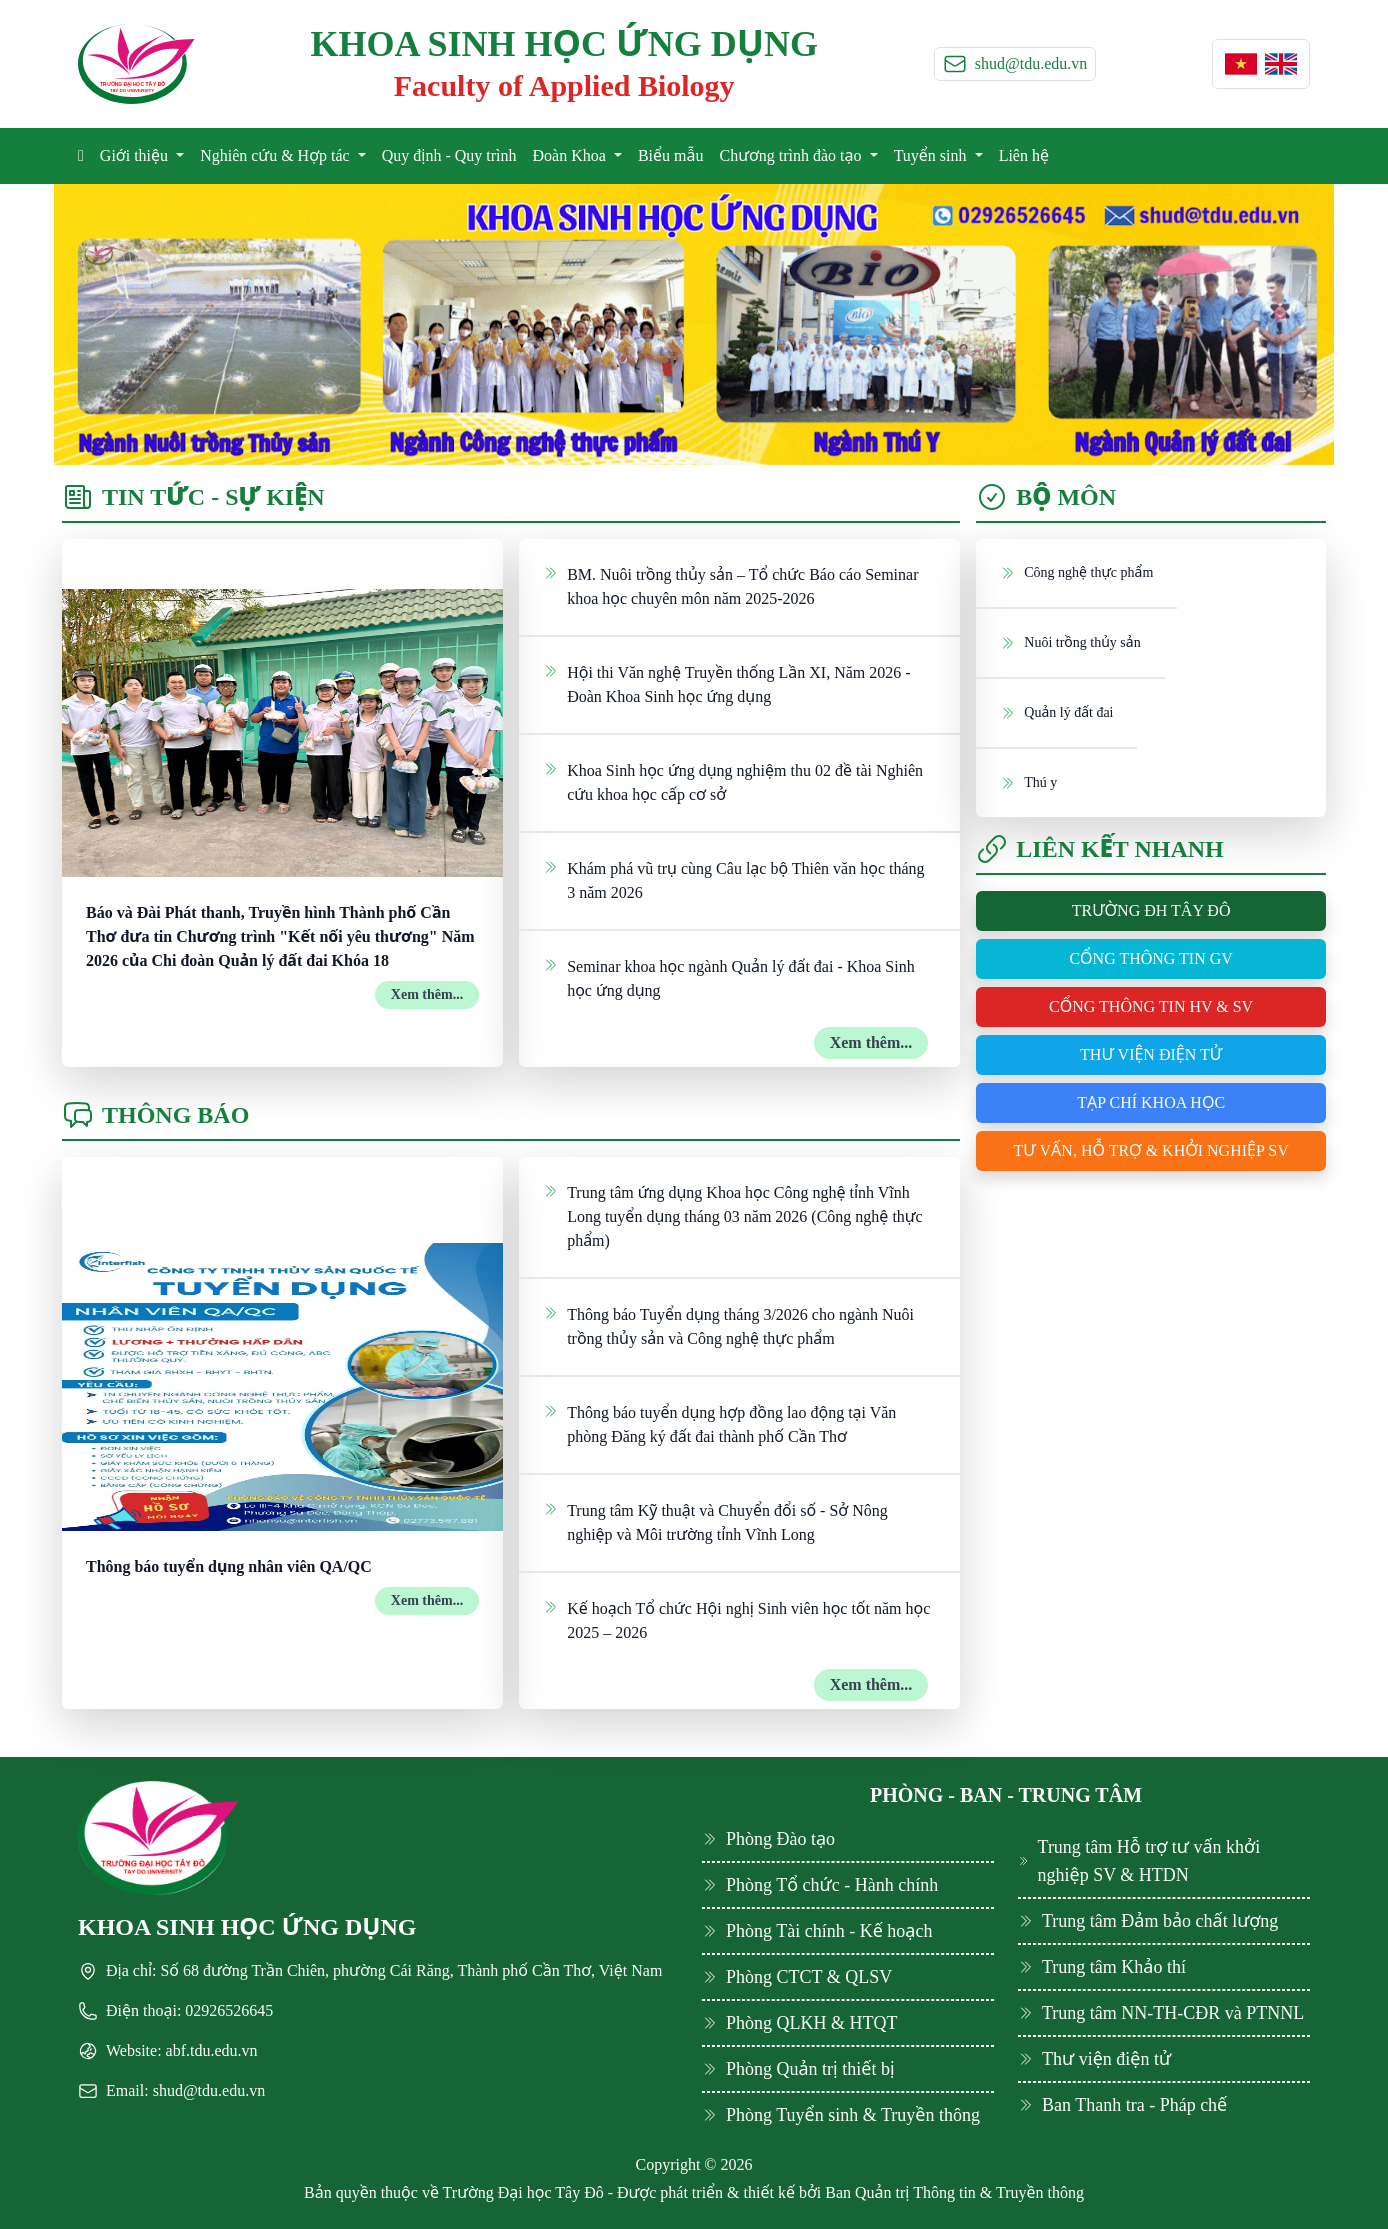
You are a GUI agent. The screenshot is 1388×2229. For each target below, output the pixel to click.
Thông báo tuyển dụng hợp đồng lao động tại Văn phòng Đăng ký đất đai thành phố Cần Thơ (719, 1423)
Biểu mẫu (671, 155)
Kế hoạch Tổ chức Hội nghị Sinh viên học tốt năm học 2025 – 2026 (736, 1619)
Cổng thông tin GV (1150, 958)
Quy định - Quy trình (449, 155)
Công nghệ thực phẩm (1076, 572)
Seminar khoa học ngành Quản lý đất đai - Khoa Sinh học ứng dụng (729, 977)
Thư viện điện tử (1151, 1054)
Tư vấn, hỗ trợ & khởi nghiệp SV (1151, 1150)
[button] (1241, 64)
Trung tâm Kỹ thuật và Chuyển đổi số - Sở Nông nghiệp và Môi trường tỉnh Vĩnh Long (715, 1521)
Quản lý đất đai (1056, 712)
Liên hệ (1024, 155)
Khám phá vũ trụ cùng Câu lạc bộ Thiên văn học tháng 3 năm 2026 (733, 879)
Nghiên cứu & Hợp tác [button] (277, 155)
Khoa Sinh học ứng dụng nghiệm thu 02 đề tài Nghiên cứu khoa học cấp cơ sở (733, 781)
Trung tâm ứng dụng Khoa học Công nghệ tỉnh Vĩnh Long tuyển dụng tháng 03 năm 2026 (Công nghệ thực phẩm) (733, 1215)
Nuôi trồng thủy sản (1070, 642)
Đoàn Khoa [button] (571, 155)
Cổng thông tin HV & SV (1151, 1006)
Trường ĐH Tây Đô (1151, 910)
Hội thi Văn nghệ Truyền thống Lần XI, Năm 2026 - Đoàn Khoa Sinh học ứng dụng (726, 683)
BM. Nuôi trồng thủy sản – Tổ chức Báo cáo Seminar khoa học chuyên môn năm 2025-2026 (730, 585)
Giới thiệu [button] (136, 155)
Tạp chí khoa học (1151, 1102)
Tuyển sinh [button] (932, 155)
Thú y (1028, 782)
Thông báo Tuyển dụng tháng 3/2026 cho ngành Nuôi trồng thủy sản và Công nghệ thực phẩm (728, 1325)
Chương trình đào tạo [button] (792, 155)
